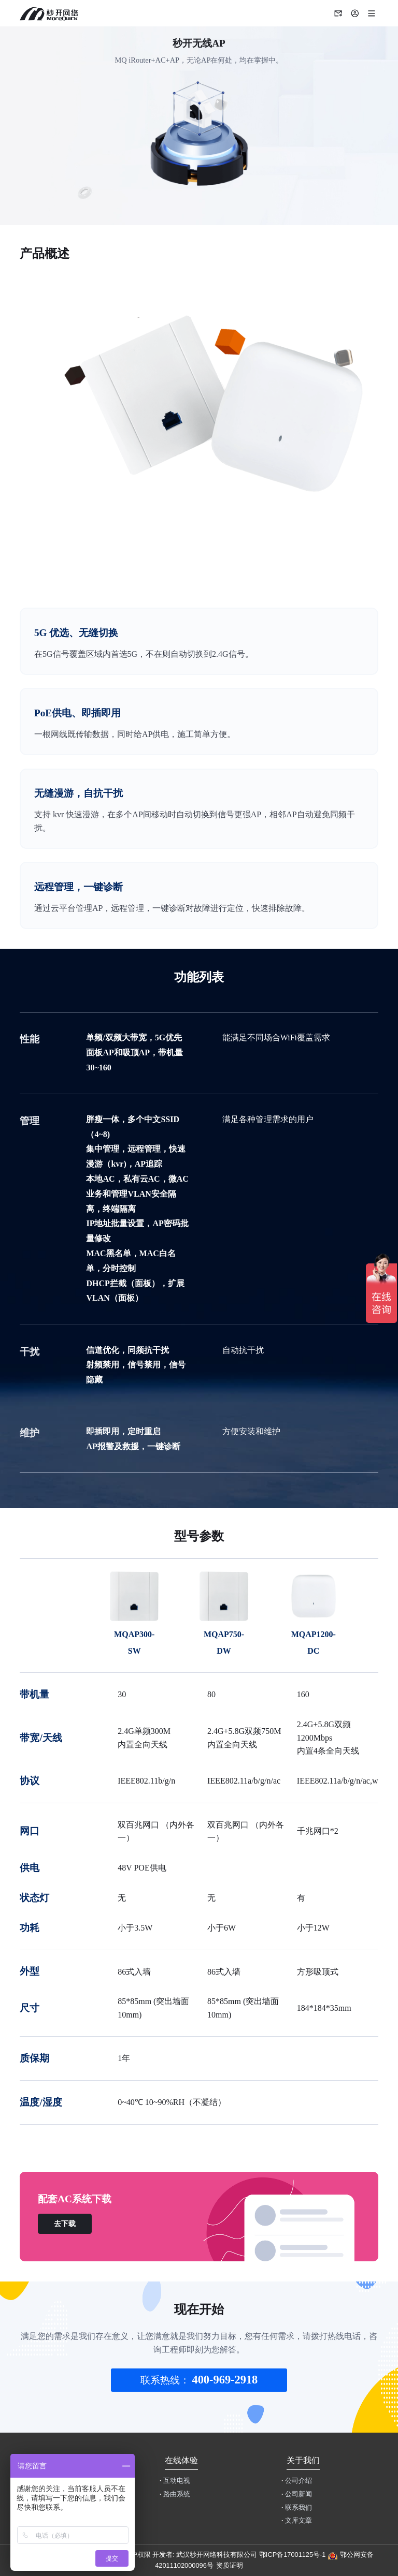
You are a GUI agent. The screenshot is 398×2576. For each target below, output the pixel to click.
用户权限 (137, 2554)
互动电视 (175, 2480)
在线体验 (181, 2460)
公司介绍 (296, 2480)
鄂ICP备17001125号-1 (292, 2554)
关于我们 (303, 2460)
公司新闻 (296, 2494)
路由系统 (175, 2494)
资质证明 (229, 2565)
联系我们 (296, 2507)
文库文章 (296, 2520)
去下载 (65, 2224)
